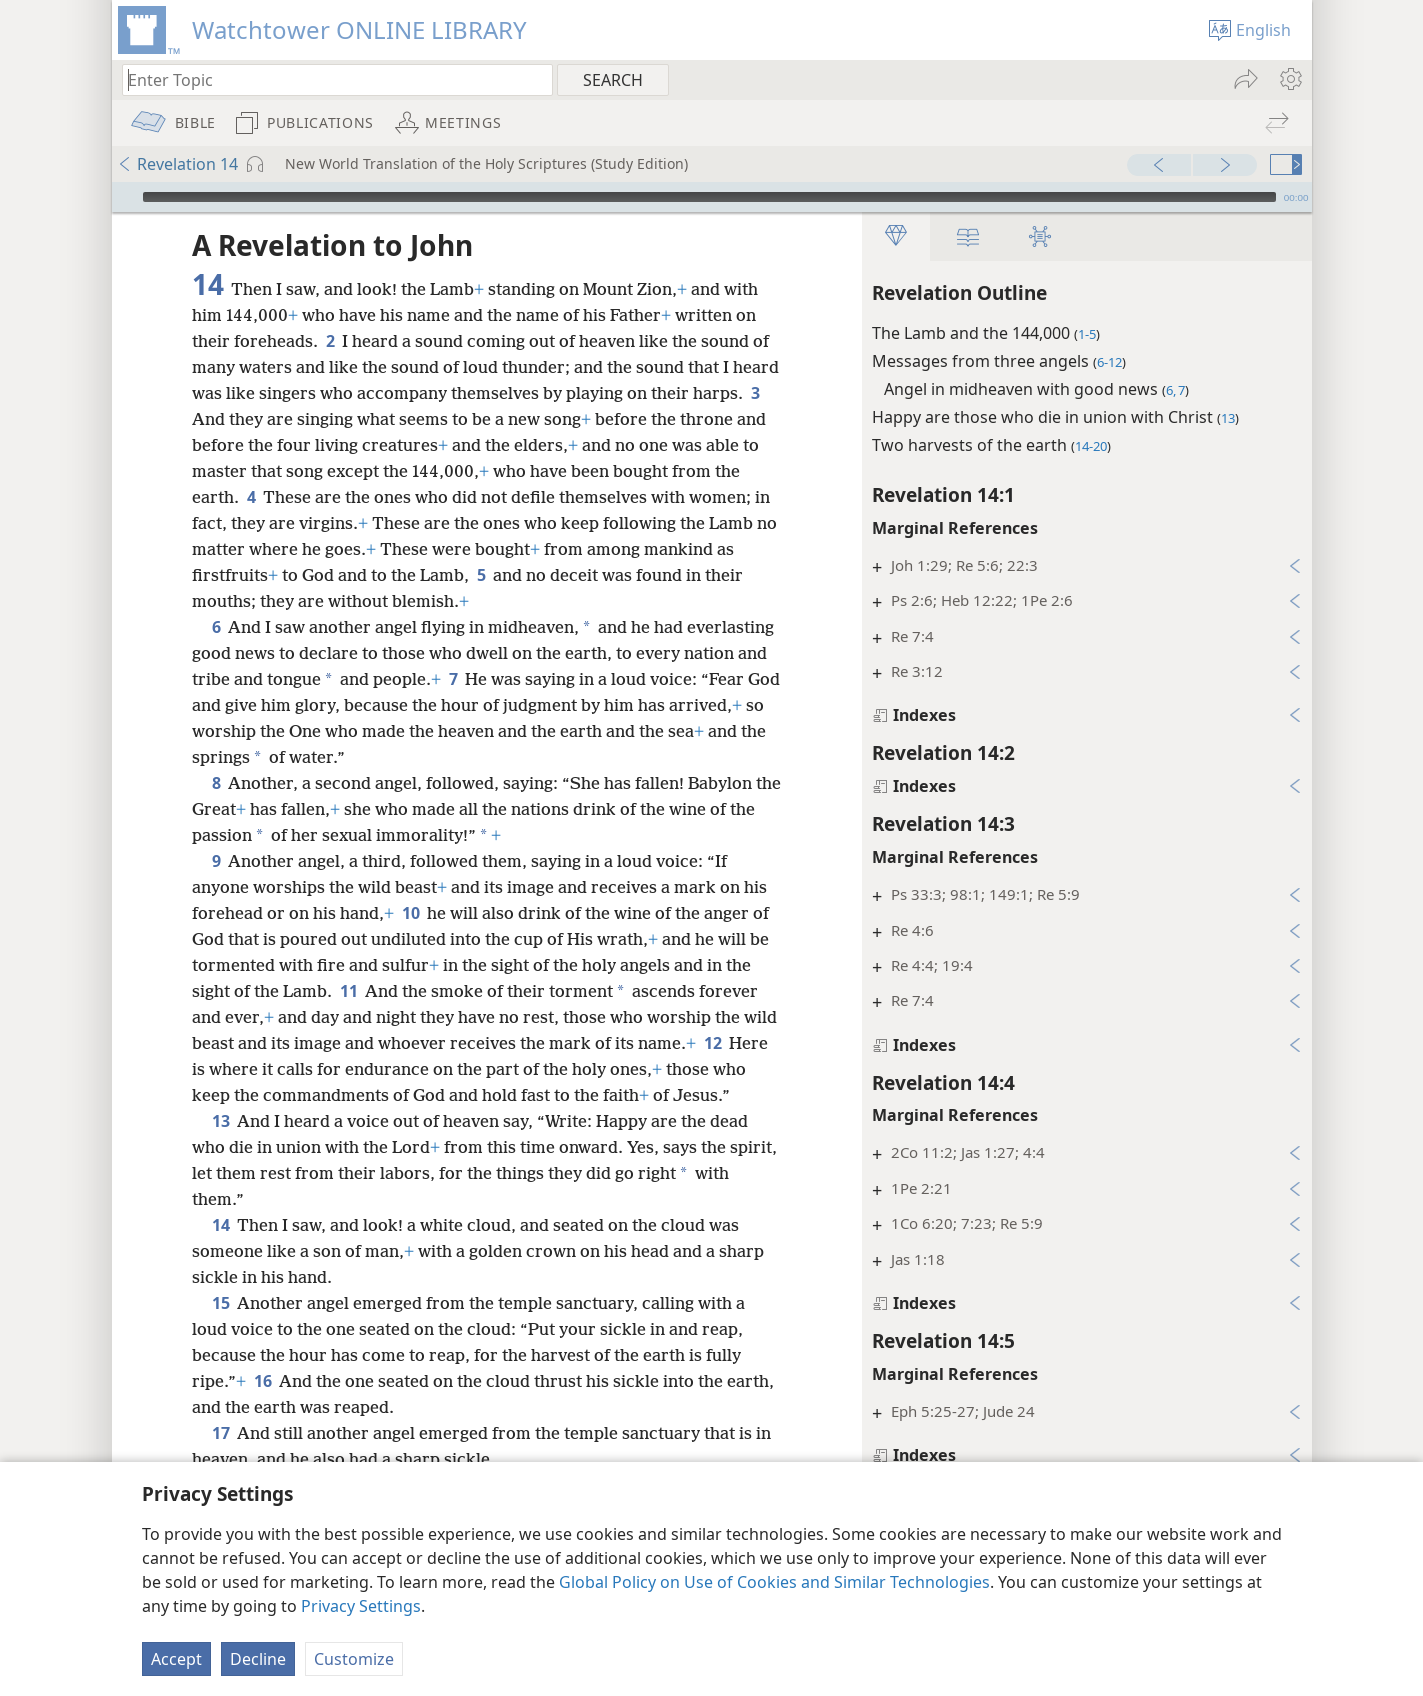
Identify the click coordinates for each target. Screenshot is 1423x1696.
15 (220, 1303)
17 (220, 1433)
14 (220, 1225)
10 (410, 913)
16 (262, 1381)
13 (220, 1121)
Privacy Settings (361, 1606)
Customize (354, 1659)
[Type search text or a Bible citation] (328, 79)
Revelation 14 (177, 164)
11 (348, 991)
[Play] (125, 197)
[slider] (709, 197)
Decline (258, 1659)
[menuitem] (1289, 79)
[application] (712, 197)
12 (712, 1043)
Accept (176, 1659)
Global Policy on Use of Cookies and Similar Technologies (774, 1582)
